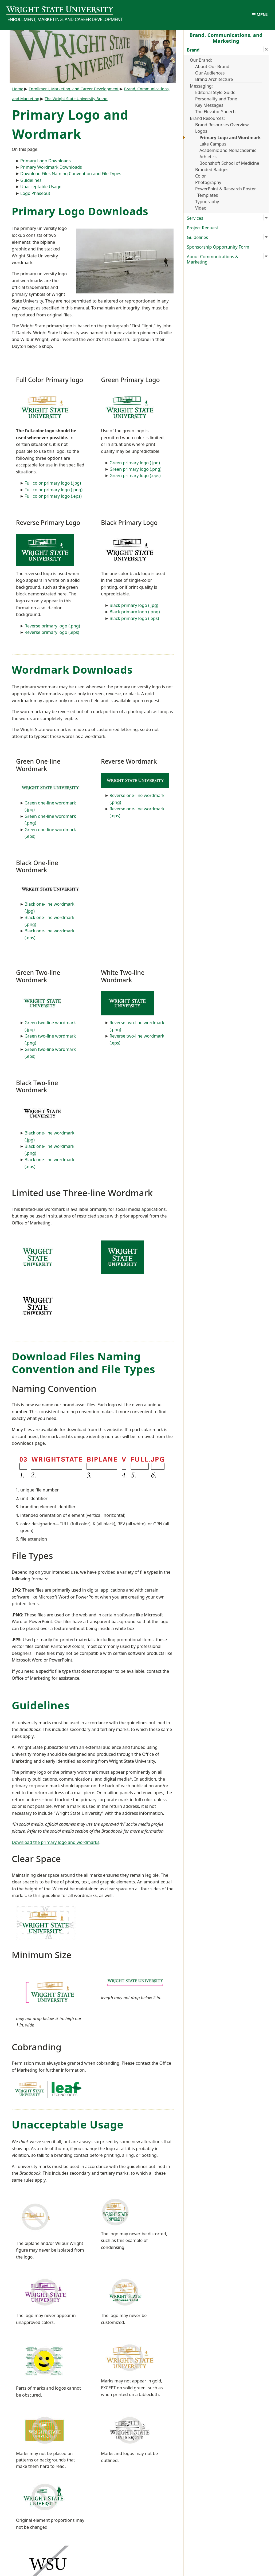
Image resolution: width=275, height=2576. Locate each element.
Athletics (208, 157)
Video (200, 208)
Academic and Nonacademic (227, 150)
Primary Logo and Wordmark (230, 137)
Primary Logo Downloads (45, 161)
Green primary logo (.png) (135, 469)
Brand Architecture (214, 79)
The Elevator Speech (215, 112)
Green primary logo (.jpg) (134, 463)
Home (17, 88)
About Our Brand (212, 66)
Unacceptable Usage (40, 187)
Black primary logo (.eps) (134, 618)
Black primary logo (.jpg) (133, 605)
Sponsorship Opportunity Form (218, 247)
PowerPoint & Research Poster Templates (225, 192)
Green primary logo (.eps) (134, 475)
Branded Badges (211, 169)
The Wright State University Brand (76, 98)
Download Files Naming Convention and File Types (70, 173)
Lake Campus (212, 144)
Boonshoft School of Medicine (229, 163)
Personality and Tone (216, 99)
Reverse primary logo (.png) (52, 626)
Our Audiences (210, 73)
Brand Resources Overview (222, 125)
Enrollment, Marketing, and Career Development (60, 19)
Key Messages (209, 105)
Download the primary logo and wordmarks (55, 1842)
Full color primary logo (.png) (53, 490)
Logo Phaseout (35, 193)
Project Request (202, 228)
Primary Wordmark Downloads (51, 167)
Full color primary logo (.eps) (53, 496)
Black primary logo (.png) (134, 612)
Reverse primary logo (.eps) (52, 632)
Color (200, 176)
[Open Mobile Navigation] (260, 14)
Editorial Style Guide (215, 92)
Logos (201, 131)
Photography (208, 182)
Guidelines (30, 180)
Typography (207, 202)
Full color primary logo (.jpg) (53, 483)
